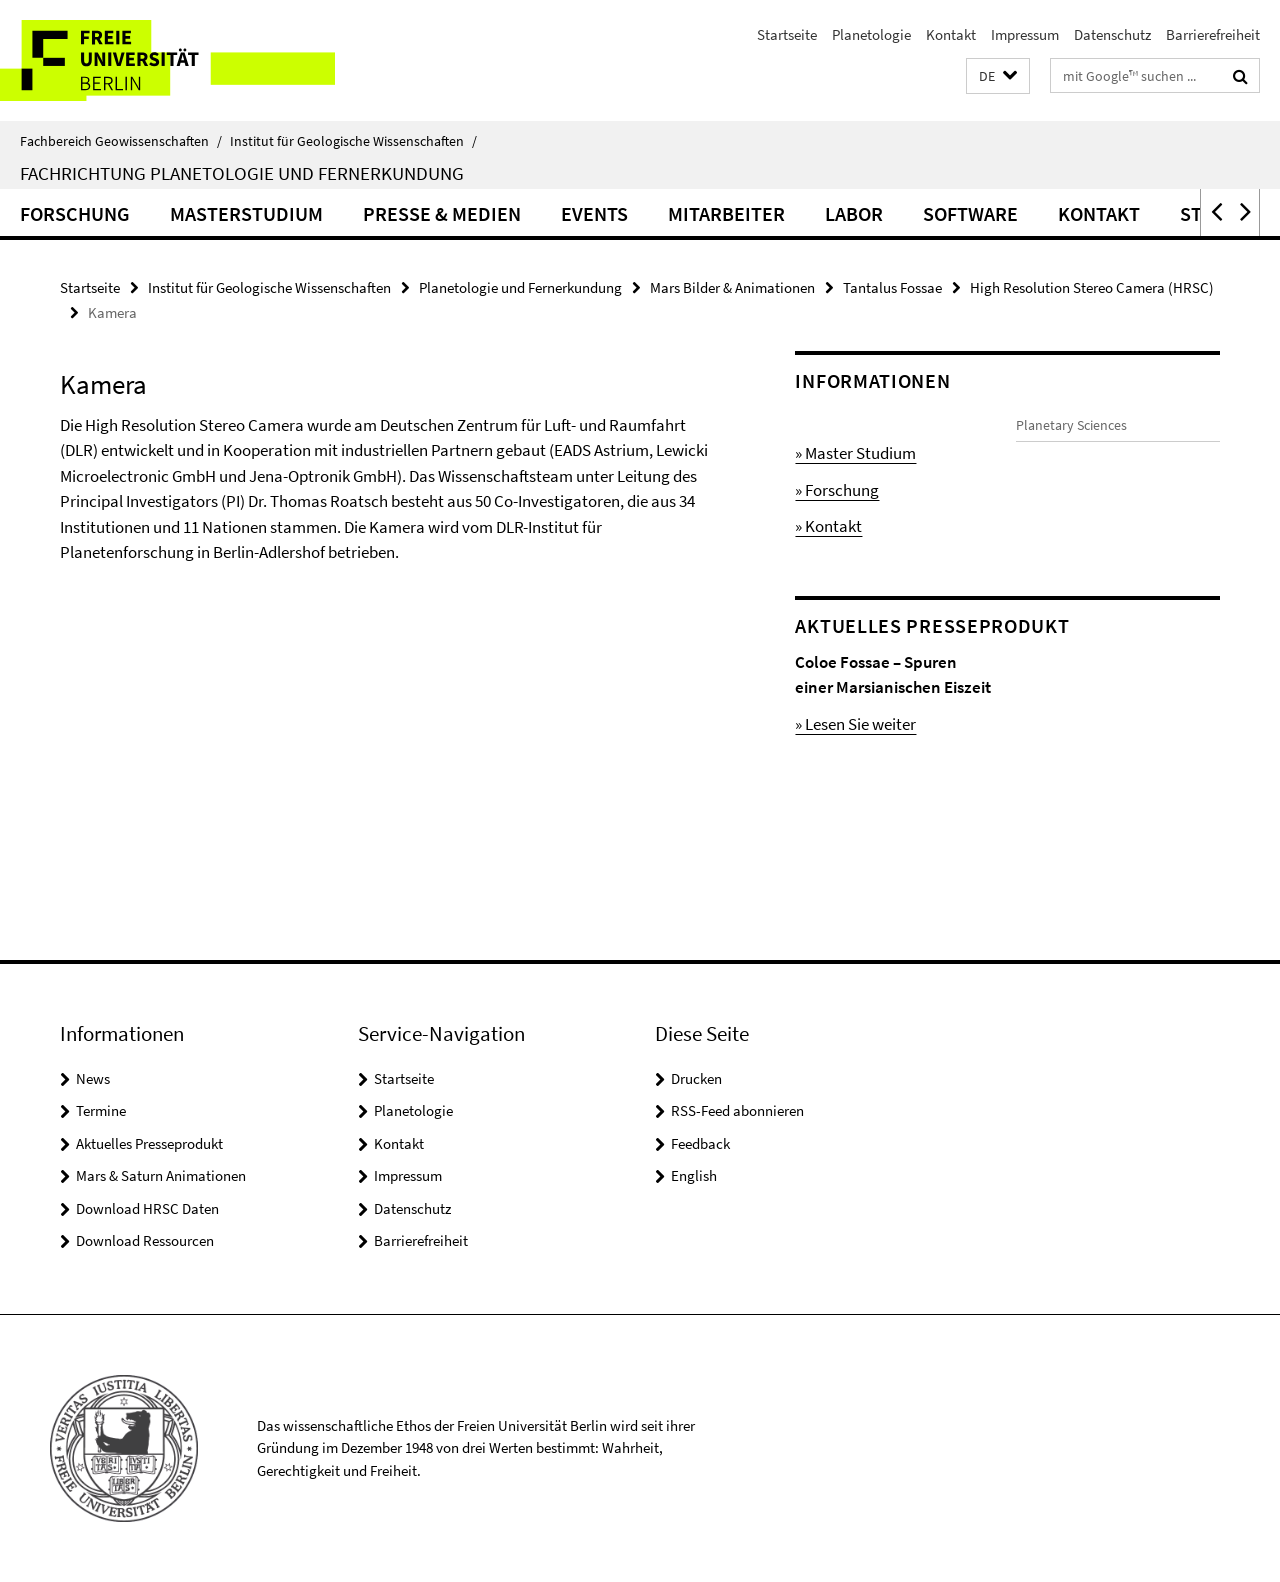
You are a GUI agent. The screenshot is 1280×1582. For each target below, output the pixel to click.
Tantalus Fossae (892, 287)
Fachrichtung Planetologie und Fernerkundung (242, 173)
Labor (854, 213)
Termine (101, 1110)
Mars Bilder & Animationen (732, 287)
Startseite (787, 34)
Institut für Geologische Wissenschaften (353, 141)
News (93, 1078)
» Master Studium (855, 453)
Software (970, 213)
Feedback (700, 1143)
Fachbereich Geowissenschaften (121, 141)
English (694, 1175)
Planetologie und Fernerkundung (520, 287)
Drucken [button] (696, 1078)
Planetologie (871, 34)
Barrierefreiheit (1213, 34)
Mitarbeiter (726, 213)
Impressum (1025, 34)
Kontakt (951, 34)
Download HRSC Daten (147, 1208)
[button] (998, 76)
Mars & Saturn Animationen (161, 1175)
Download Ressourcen (145, 1240)
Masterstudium (246, 213)
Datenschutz (1112, 34)
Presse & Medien (442, 213)
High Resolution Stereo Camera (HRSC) (1092, 287)
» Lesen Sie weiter (855, 749)
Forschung (75, 213)
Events (594, 213)
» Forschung (837, 490)
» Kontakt (828, 526)
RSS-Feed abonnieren (737, 1110)
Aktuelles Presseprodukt (149, 1143)
